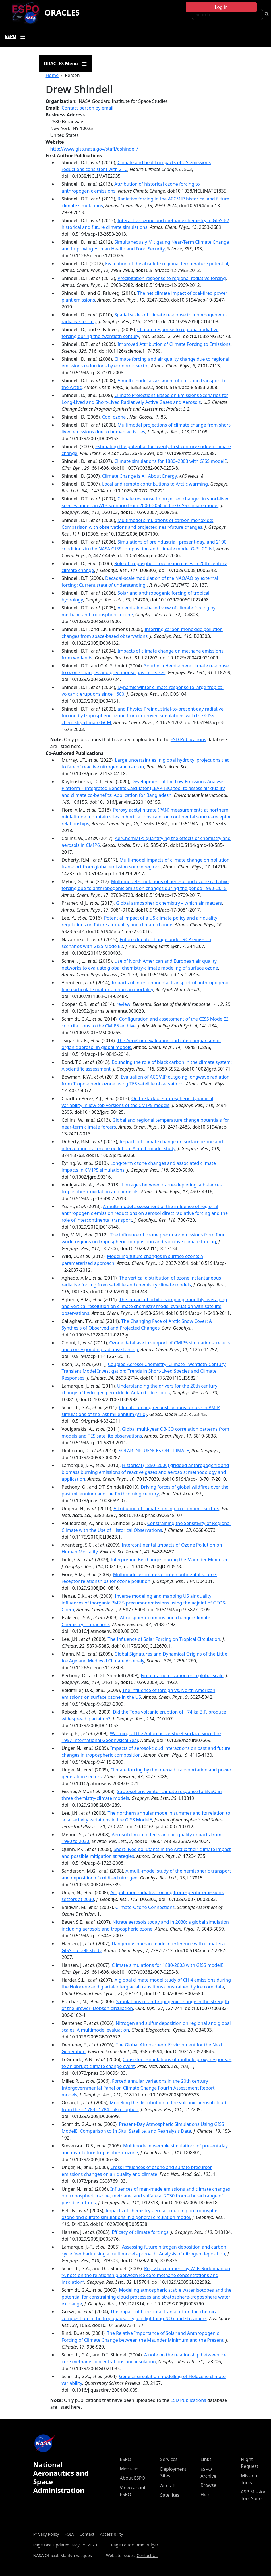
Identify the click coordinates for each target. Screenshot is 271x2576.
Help (205, 2495)
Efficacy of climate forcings (140, 2232)
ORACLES (62, 12)
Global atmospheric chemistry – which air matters (169, 903)
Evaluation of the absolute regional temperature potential (166, 263)
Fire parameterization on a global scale (182, 1675)
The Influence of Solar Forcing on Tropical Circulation (164, 1639)
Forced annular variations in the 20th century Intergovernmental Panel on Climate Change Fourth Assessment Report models (138, 2088)
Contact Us (147, 2555)
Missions (129, 2468)
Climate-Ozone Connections (145, 1907)
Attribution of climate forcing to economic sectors (166, 1508)
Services (168, 2459)
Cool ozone (114, 417)
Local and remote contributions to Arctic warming (155, 484)
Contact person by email (87, 108)
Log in (221, 7)
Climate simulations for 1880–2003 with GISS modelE (170, 461)
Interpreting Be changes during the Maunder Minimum (170, 1560)
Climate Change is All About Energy (139, 476)
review (123, 1004)
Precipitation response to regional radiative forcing (171, 278)
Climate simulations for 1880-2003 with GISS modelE (168, 1965)
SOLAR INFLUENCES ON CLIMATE (154, 1450)
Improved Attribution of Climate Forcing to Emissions (174, 344)
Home (52, 75)
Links (206, 2459)
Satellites (169, 2495)
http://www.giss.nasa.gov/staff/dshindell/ (94, 149)
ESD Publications (188, 739)
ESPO (125, 2459)
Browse (208, 2485)
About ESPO (132, 2478)
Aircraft (168, 2485)
